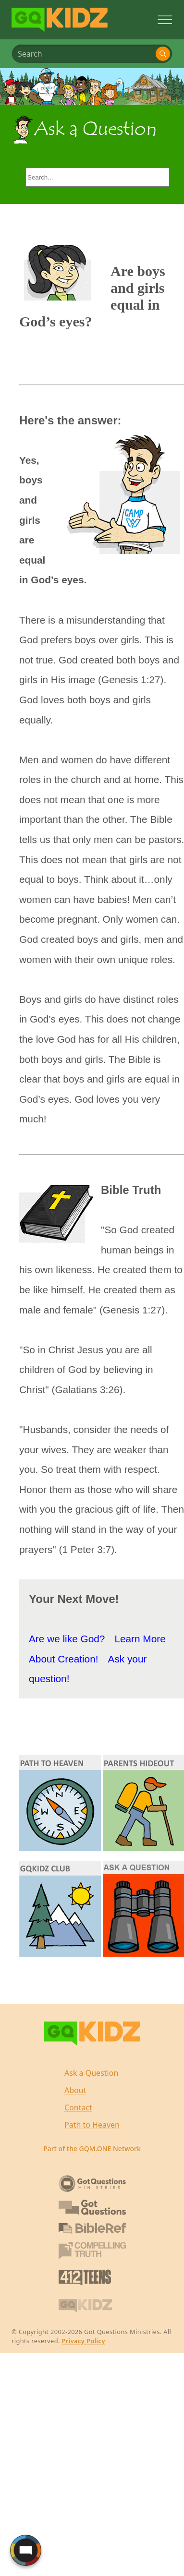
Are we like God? (67, 1638)
